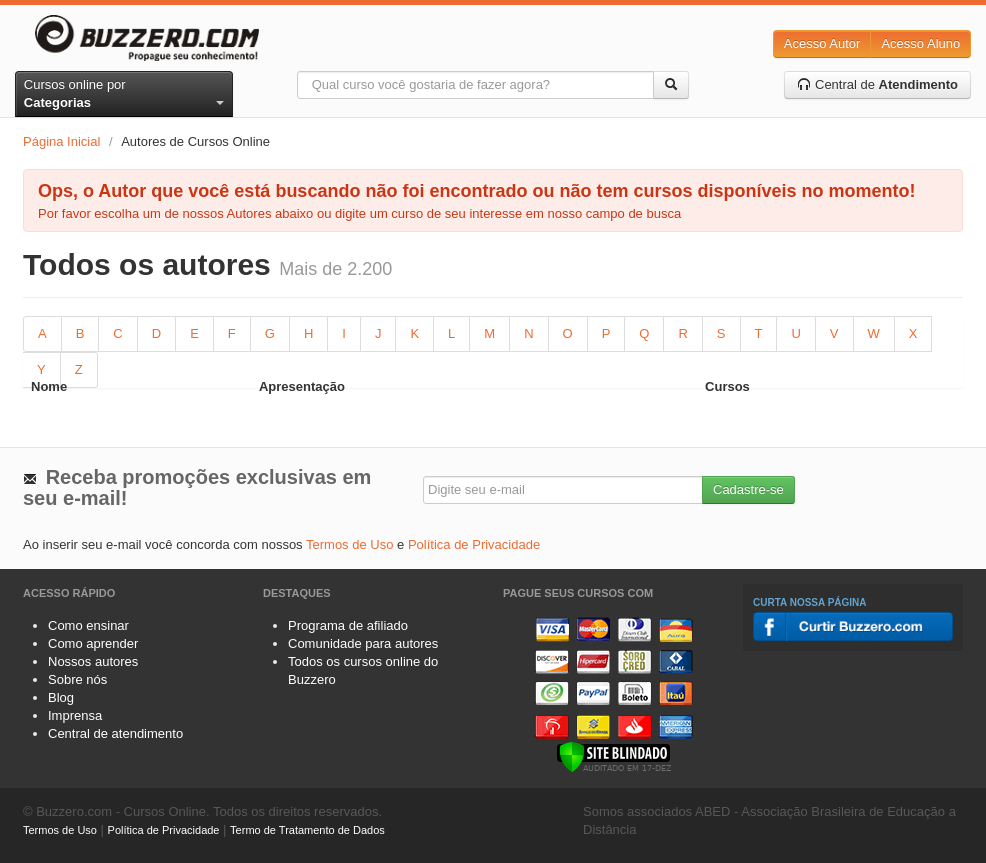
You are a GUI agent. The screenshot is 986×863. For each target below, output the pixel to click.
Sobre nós (77, 679)
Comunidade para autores (363, 643)
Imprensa (75, 715)
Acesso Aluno (920, 43)
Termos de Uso (349, 544)
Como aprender (93, 643)
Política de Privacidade (474, 544)
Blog (61, 697)
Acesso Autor (822, 43)
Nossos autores (93, 661)
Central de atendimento (115, 733)
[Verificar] (613, 755)
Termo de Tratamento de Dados (307, 830)
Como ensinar (88, 625)
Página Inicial (61, 141)
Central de (877, 84)
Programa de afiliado (348, 625)
